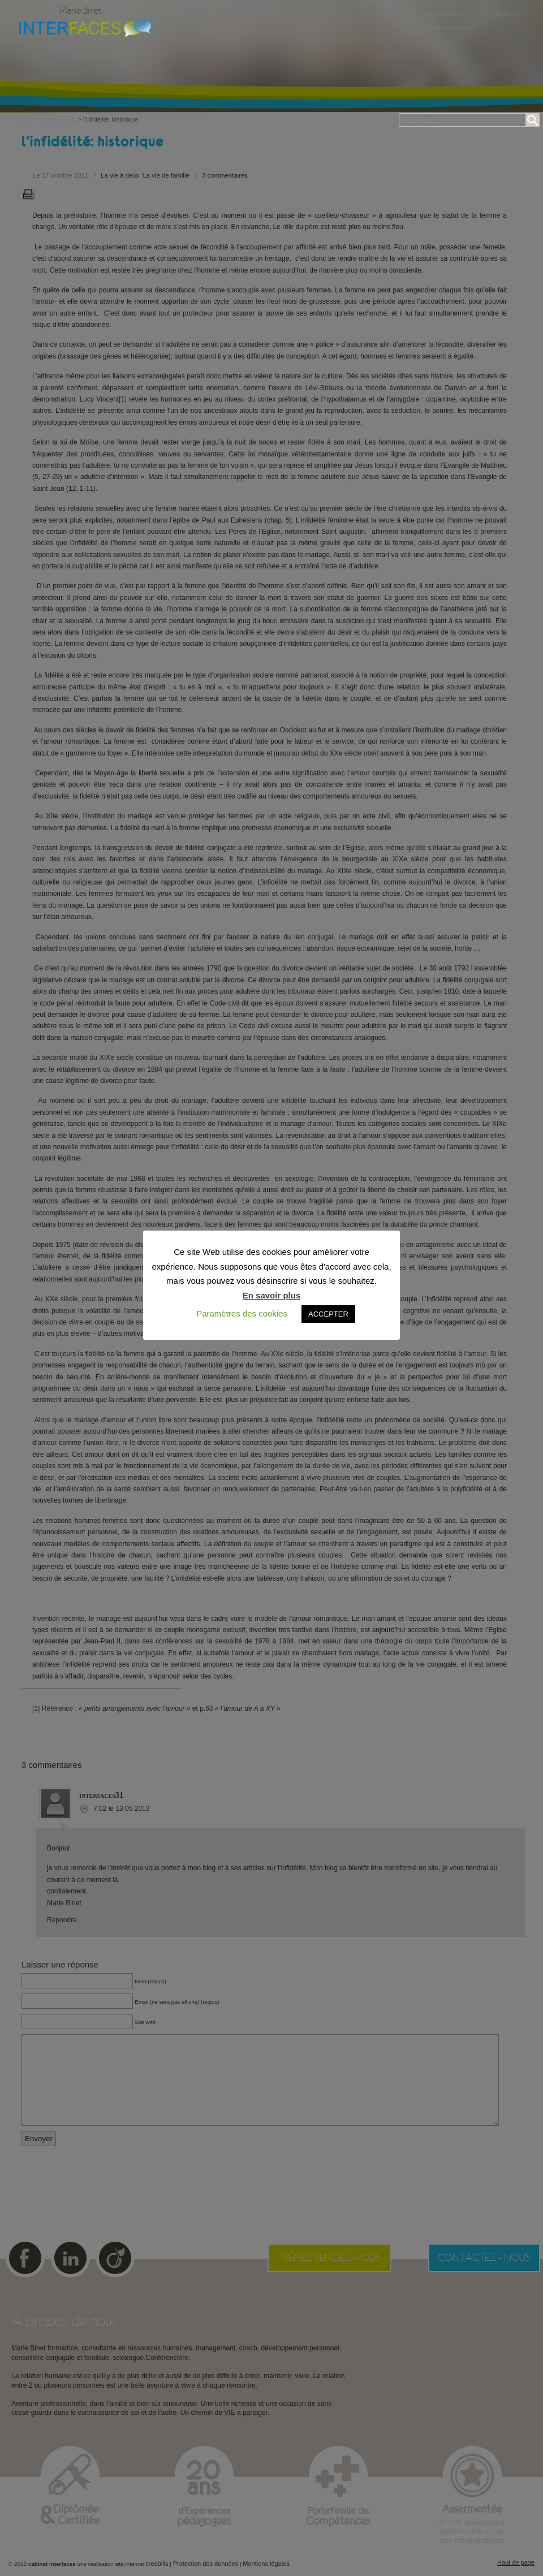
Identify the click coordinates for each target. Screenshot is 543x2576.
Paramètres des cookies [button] (241, 1313)
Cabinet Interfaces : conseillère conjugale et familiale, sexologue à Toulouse (82, 27)
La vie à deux (58, 119)
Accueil (27, 119)
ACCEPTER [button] (328, 1314)
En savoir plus (272, 1295)
